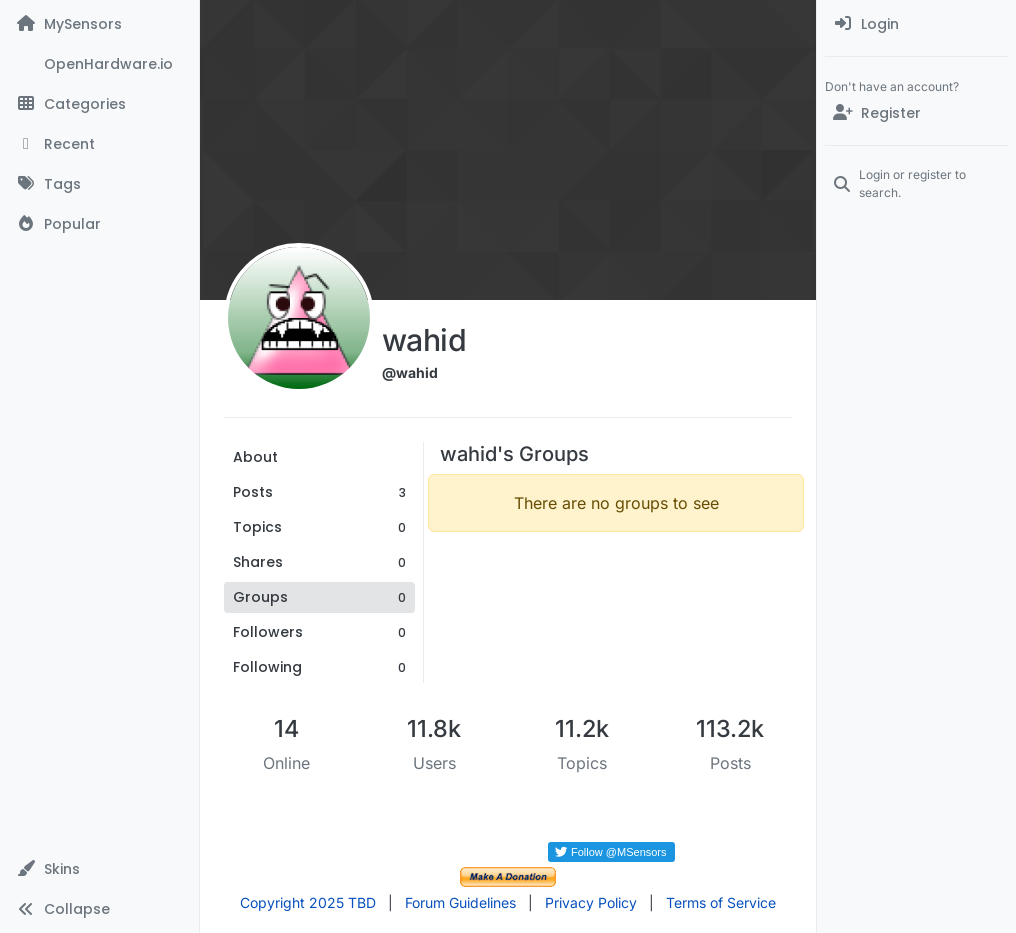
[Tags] (99, 184)
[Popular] (99, 224)
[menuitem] (916, 24)
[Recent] (99, 144)
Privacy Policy (591, 902)
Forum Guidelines (460, 902)
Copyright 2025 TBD (308, 902)
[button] (99, 869)
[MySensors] (99, 24)
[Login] (916, 24)
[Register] (916, 113)
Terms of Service (721, 902)
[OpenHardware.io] (99, 64)
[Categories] (99, 104)
